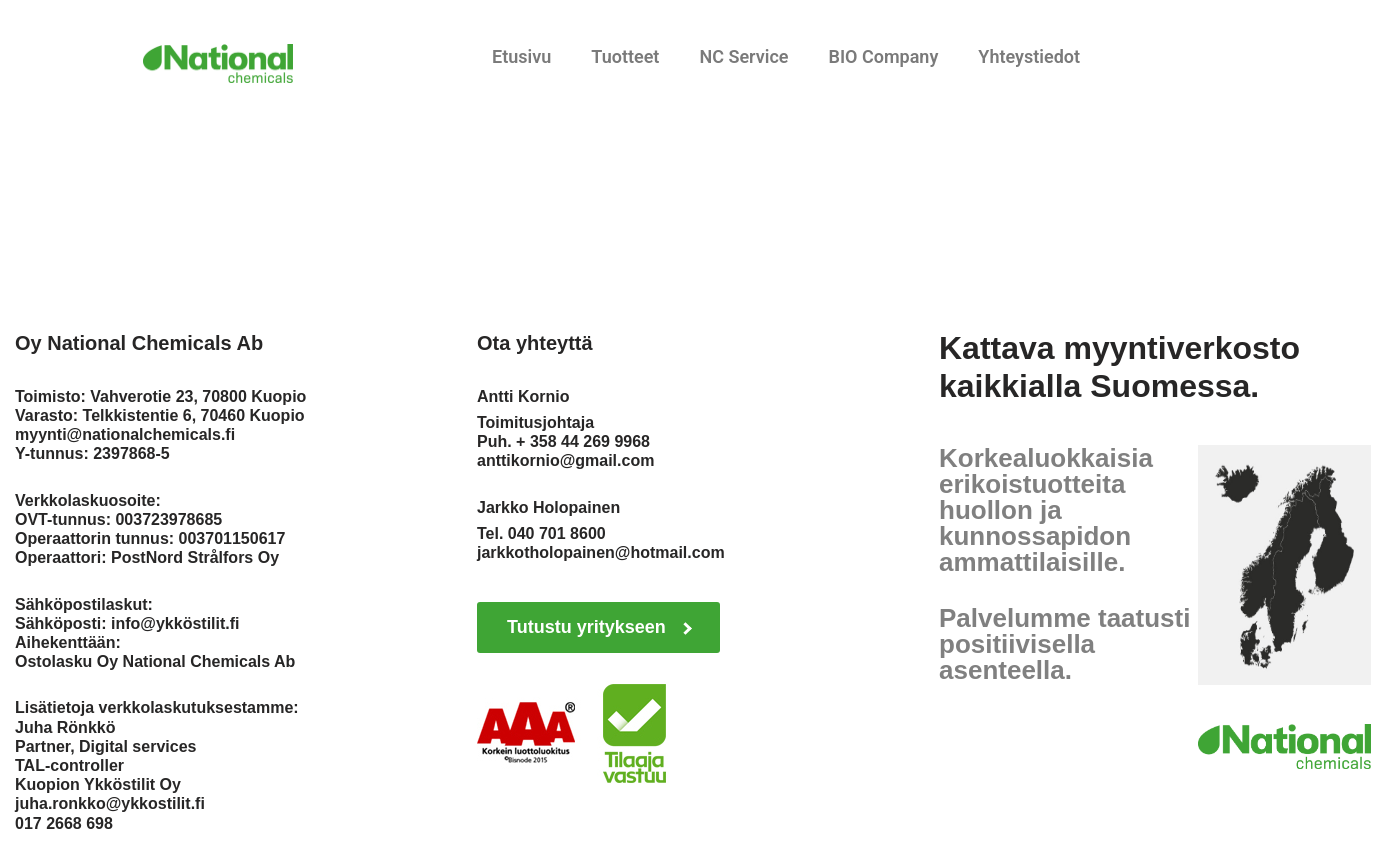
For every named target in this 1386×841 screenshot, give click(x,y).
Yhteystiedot (1029, 56)
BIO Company (883, 56)
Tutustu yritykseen (599, 627)
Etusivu (521, 56)
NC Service (743, 56)
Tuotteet (625, 56)
